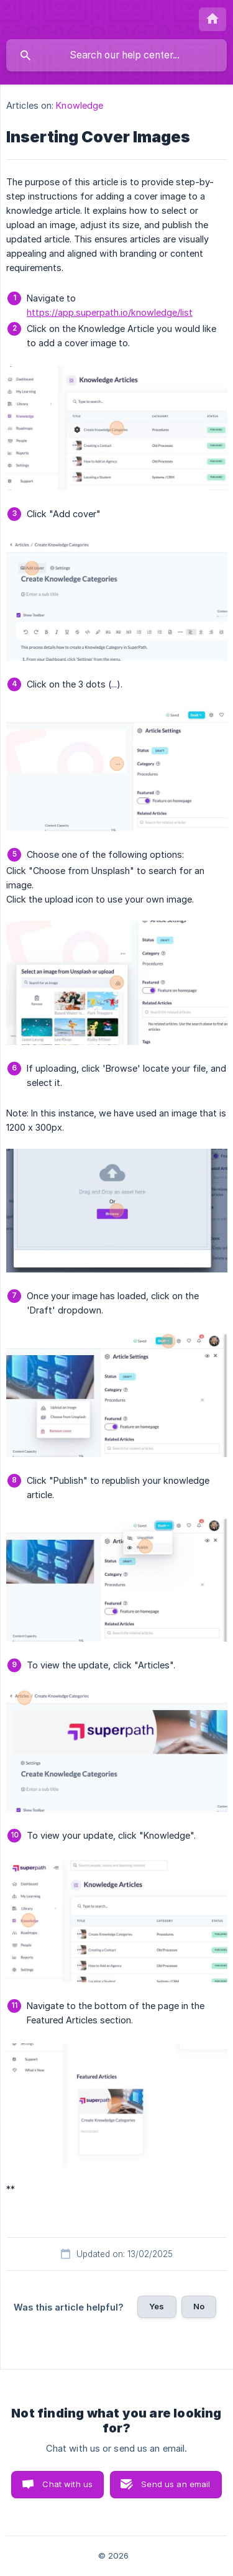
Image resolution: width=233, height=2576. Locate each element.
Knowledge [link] (79, 105)
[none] (212, 19)
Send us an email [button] (175, 2484)
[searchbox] (116, 55)
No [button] (198, 2306)
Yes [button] (156, 2306)
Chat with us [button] (67, 2484)
